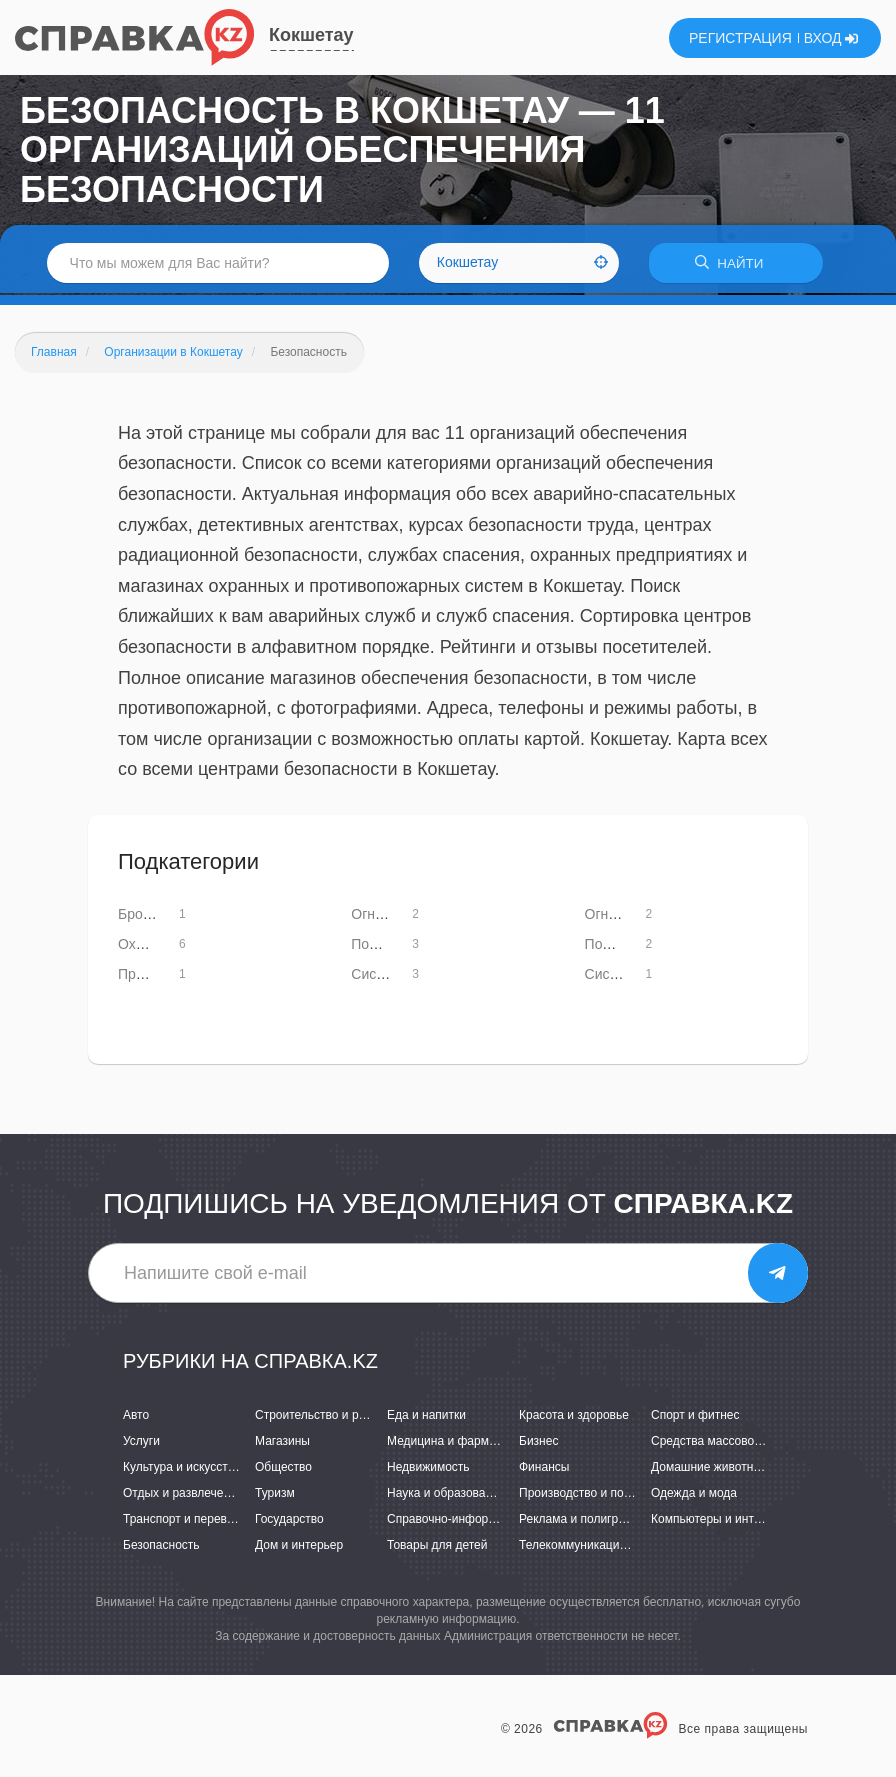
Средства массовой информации (743, 1443)
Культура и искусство (182, 1469)
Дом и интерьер (299, 1548)
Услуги (141, 1443)
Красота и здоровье (574, 1417)
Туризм (275, 1495)
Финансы (544, 1469)
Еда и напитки (426, 1417)
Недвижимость (428, 1469)
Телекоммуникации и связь (594, 1548)
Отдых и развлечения (183, 1495)
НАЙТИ (736, 264)
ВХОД (831, 38)
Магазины (282, 1443)
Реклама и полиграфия (583, 1522)
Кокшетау (311, 35)
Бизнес (538, 1443)
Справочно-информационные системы (495, 1522)
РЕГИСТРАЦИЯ (740, 38)
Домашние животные (710, 1469)
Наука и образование (446, 1495)
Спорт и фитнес (695, 1417)
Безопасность (161, 1548)
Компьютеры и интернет (718, 1522)
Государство (289, 1522)
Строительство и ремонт (323, 1417)
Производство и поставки (589, 1495)
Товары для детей (437, 1548)
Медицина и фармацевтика (463, 1443)
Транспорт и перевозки (187, 1522)
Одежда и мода (694, 1495)
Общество (283, 1469)
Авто (136, 1417)
